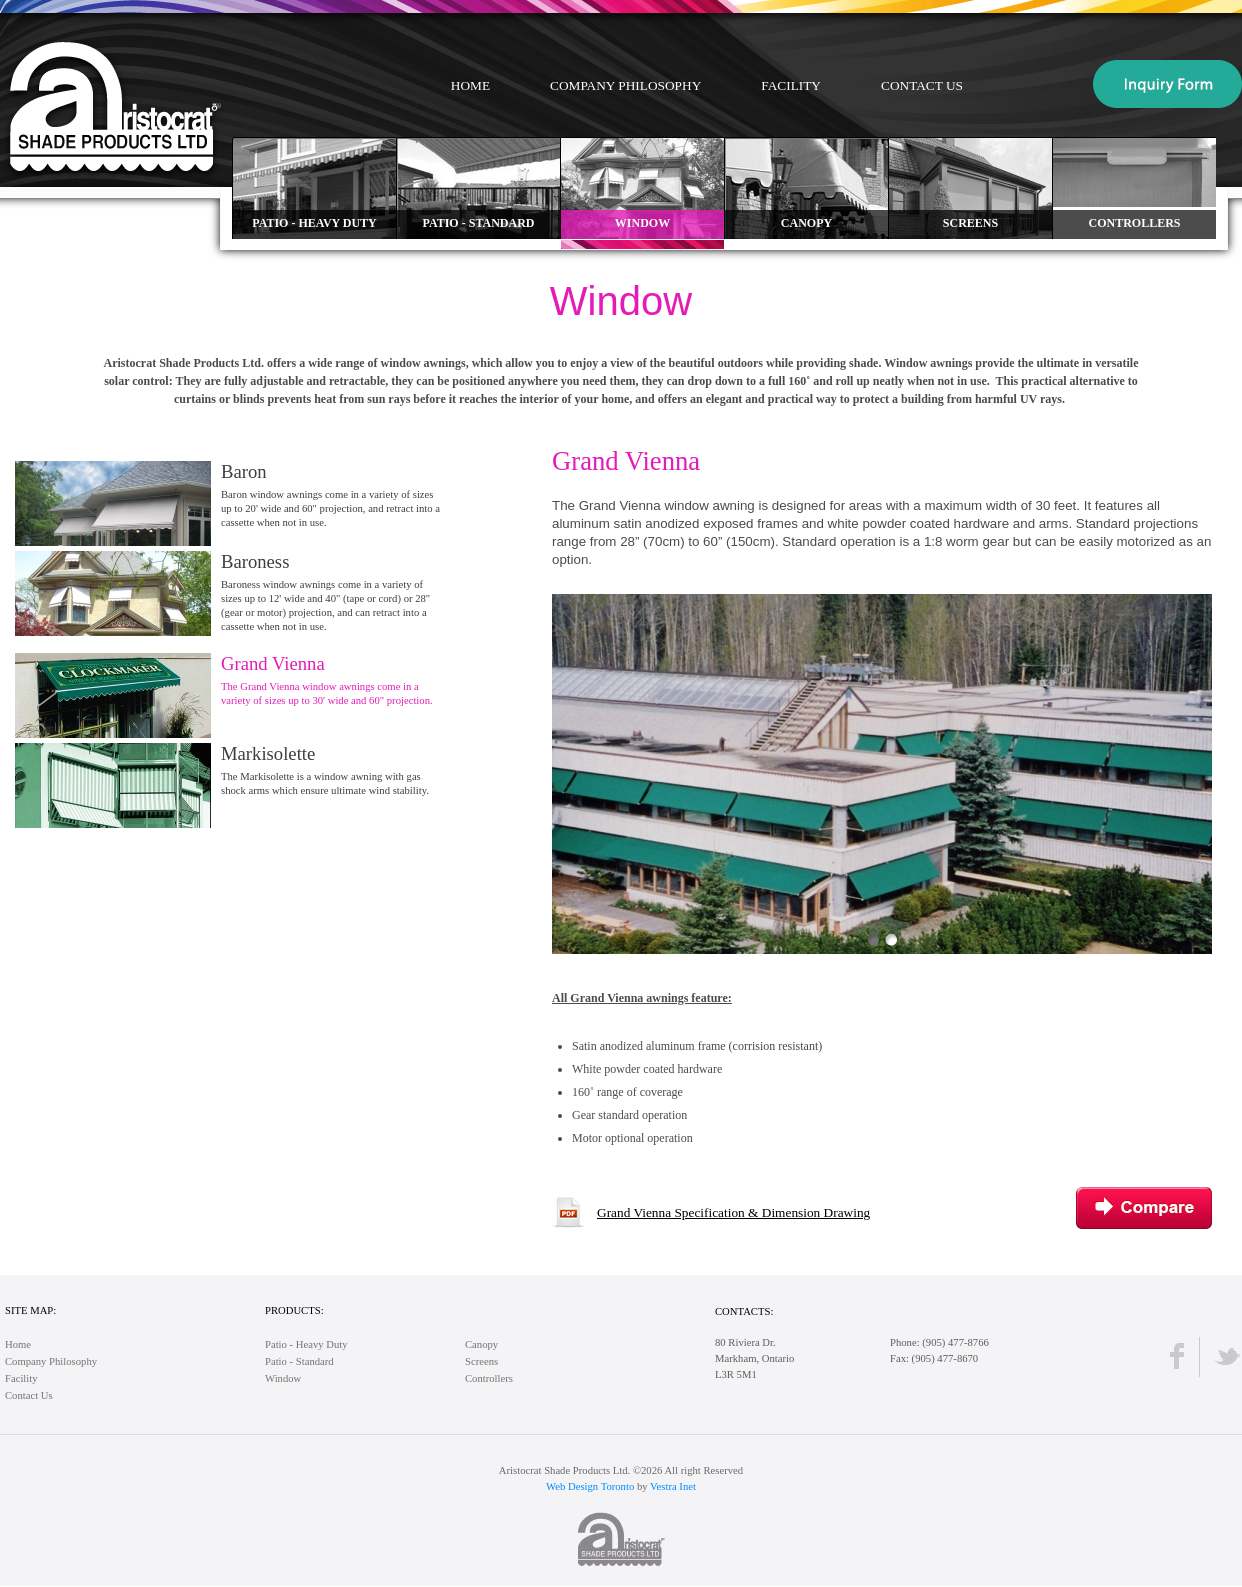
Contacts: (744, 1311)
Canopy (481, 1344)
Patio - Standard (299, 1361)
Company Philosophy (625, 85)
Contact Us (922, 85)
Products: (294, 1310)
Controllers (489, 1378)
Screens (481, 1361)
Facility (791, 85)
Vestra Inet (673, 1486)
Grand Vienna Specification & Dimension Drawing (733, 1212)
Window (283, 1378)
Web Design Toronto (590, 1486)
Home (470, 85)
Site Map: (30, 1310)
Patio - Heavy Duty (306, 1344)
